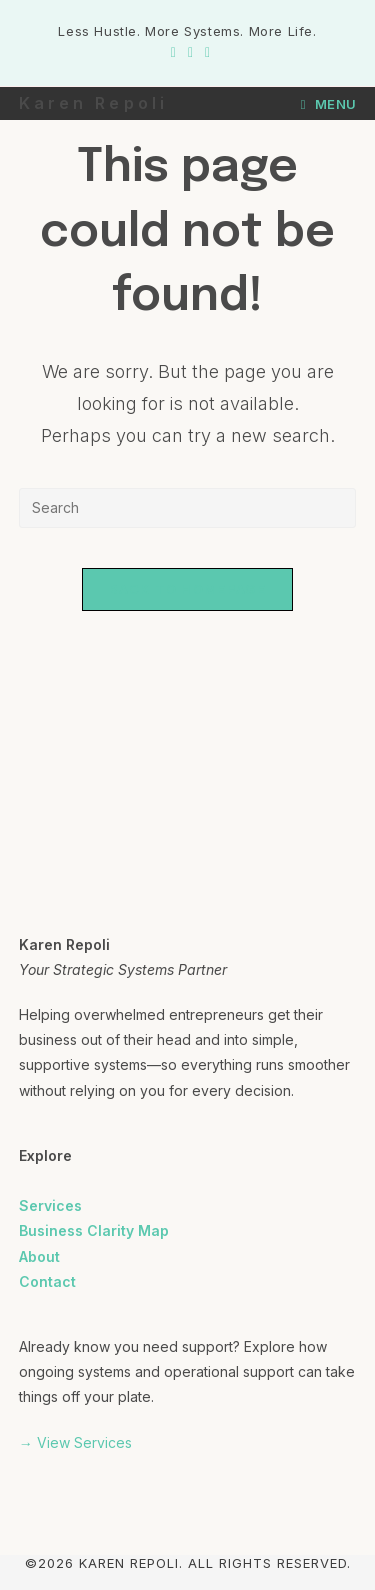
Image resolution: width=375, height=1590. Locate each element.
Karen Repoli (93, 103)
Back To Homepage (187, 589)
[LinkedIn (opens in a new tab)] (204, 52)
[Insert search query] (188, 508)
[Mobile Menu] (329, 104)
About (39, 1256)
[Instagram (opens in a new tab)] (190, 52)
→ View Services (75, 1442)
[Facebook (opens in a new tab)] (173, 52)
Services (50, 1205)
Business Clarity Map (94, 1230)
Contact (47, 1281)
